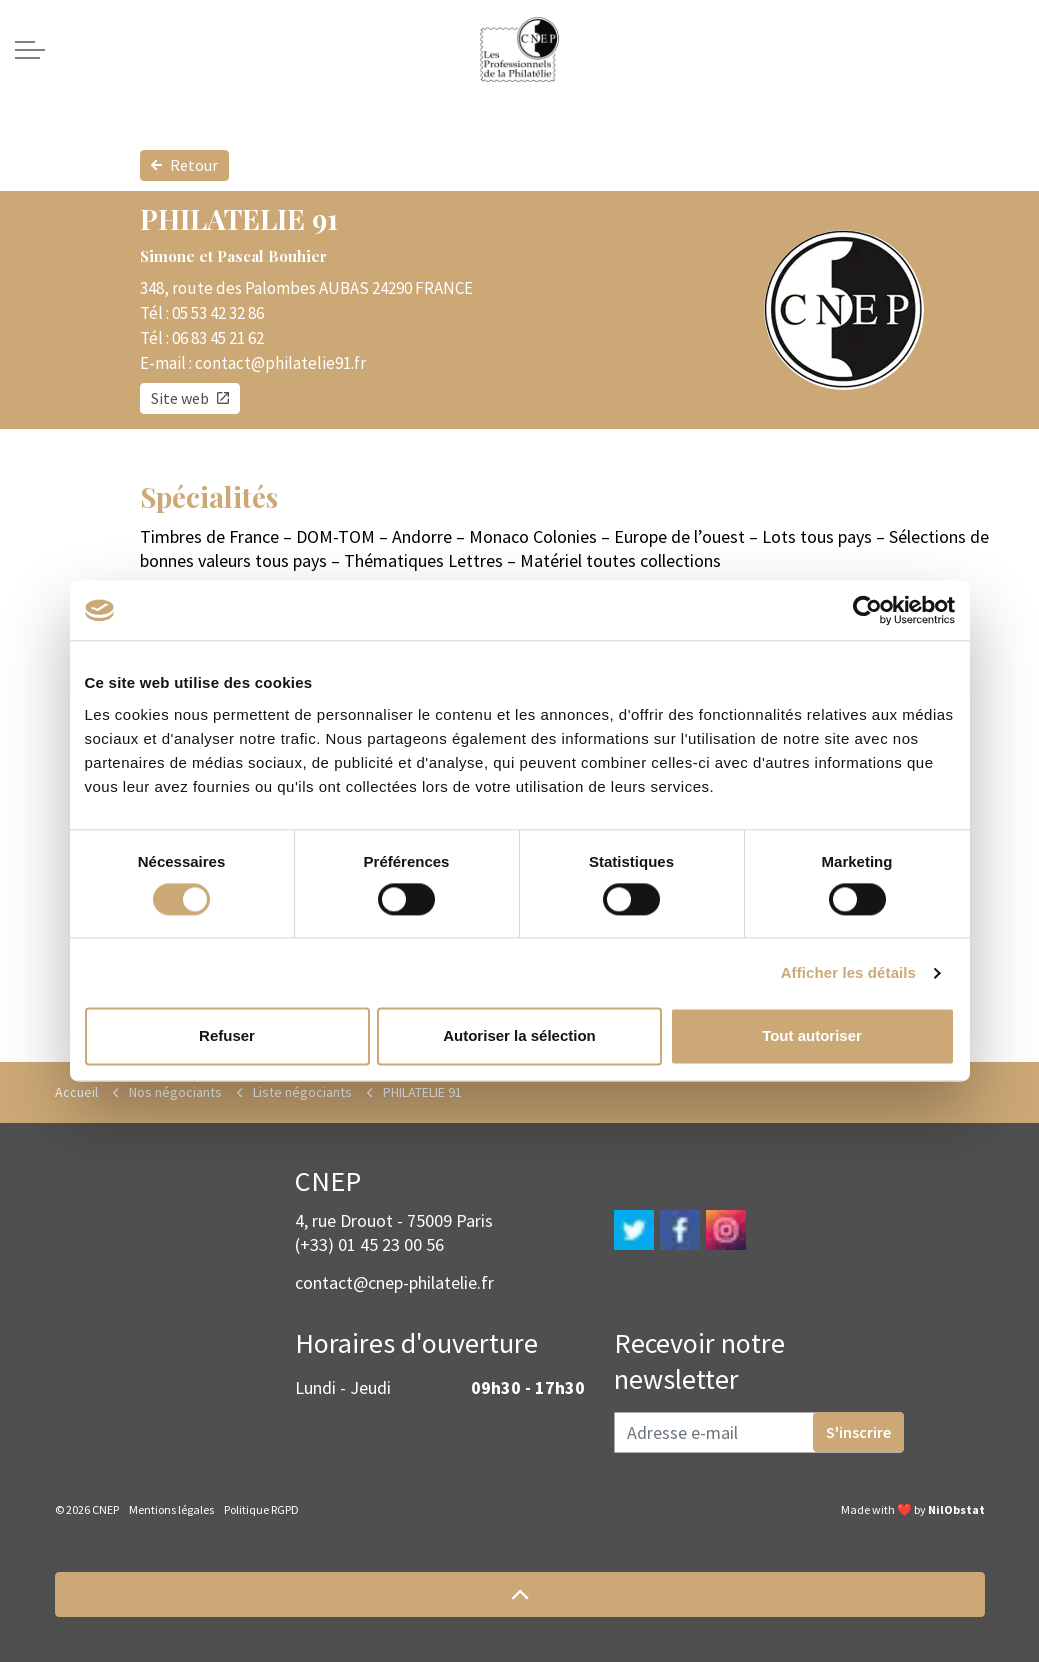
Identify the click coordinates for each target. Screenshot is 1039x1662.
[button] (520, 1594)
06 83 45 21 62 (218, 338)
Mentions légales (171, 1509)
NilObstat (956, 1509)
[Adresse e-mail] (759, 1432)
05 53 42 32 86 (218, 313)
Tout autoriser (812, 1036)
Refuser (227, 1036)
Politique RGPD (261, 1509)
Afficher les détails (848, 972)
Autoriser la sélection (519, 1036)
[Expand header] (30, 50)
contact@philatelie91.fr (280, 363)
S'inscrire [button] (858, 1432)
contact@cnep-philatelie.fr (394, 1282)
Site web (190, 398)
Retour (184, 165)
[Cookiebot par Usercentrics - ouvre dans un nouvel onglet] (867, 610)
